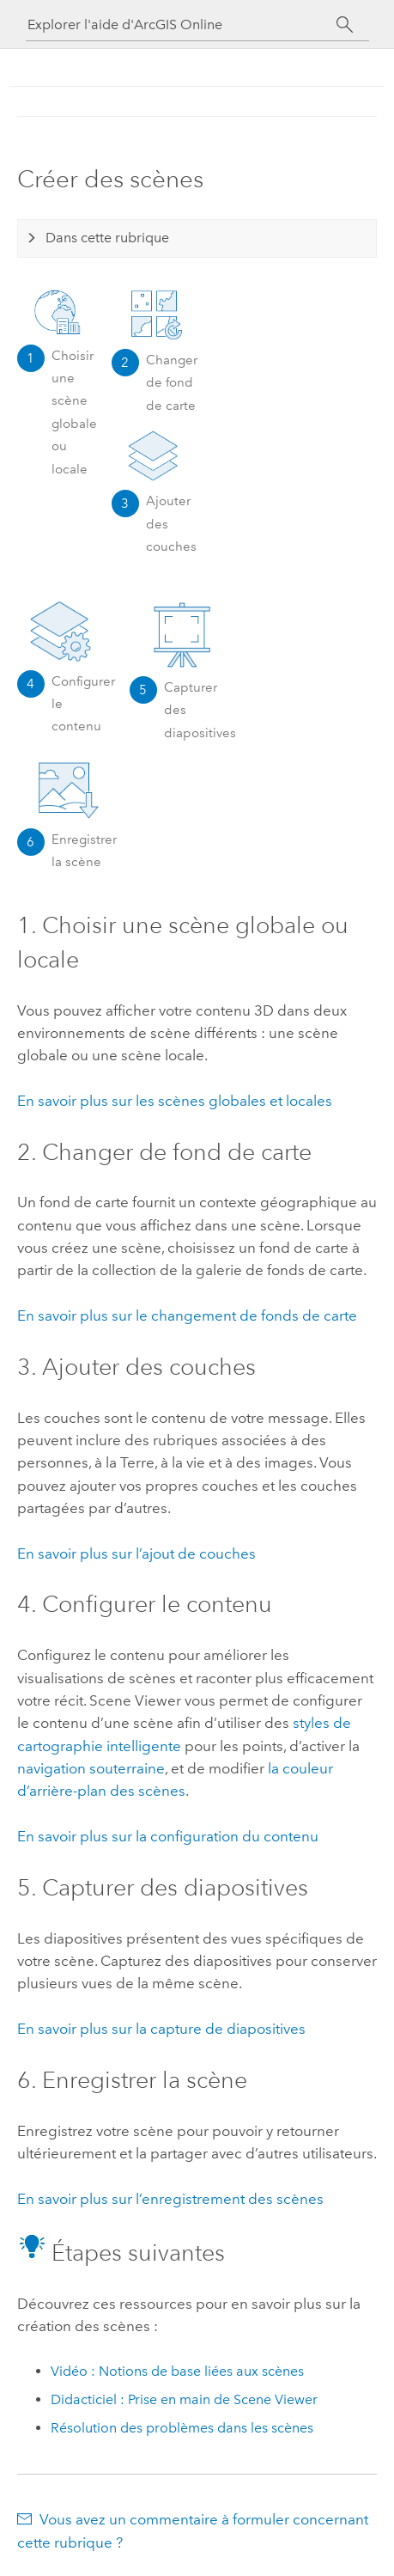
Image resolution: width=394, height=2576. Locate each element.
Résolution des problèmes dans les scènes (182, 2428)
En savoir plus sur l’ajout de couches (136, 1553)
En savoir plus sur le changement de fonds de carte (187, 1315)
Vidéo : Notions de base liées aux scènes (177, 2371)
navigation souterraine (91, 1768)
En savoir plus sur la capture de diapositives (161, 2028)
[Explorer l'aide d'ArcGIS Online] (182, 24)
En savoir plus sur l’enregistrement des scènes (170, 2198)
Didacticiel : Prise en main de (184, 2399)
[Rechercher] (345, 25)
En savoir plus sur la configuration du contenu (167, 1836)
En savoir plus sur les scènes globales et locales (174, 1100)
